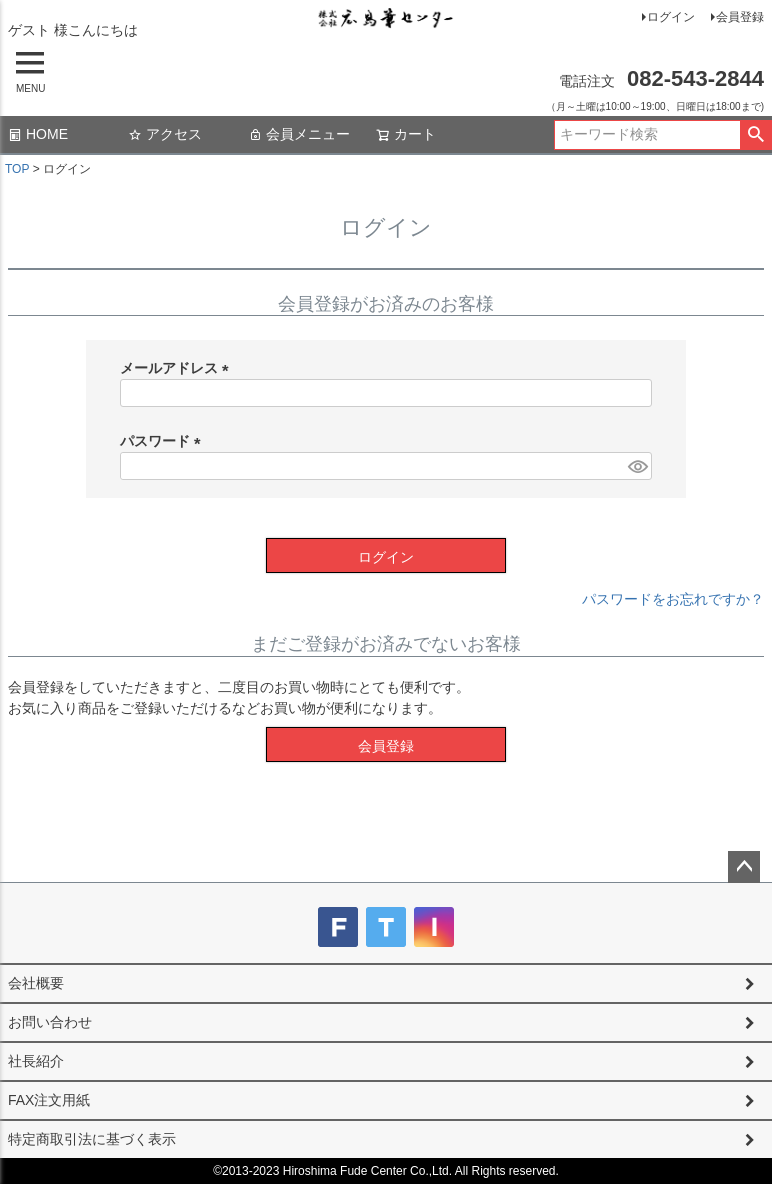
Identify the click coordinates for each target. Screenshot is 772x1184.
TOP (17, 169)
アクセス (165, 134)
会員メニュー (299, 134)
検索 (755, 135)
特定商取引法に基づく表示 (92, 1139)
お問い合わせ (50, 1022)
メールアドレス (178, 368)
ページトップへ (744, 867)
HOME (38, 134)
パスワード (164, 441)
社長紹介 (36, 1061)
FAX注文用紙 (49, 1100)
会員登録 (740, 17)
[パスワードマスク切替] (637, 466)
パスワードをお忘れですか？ (673, 599)
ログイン (671, 17)
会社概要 (36, 983)
